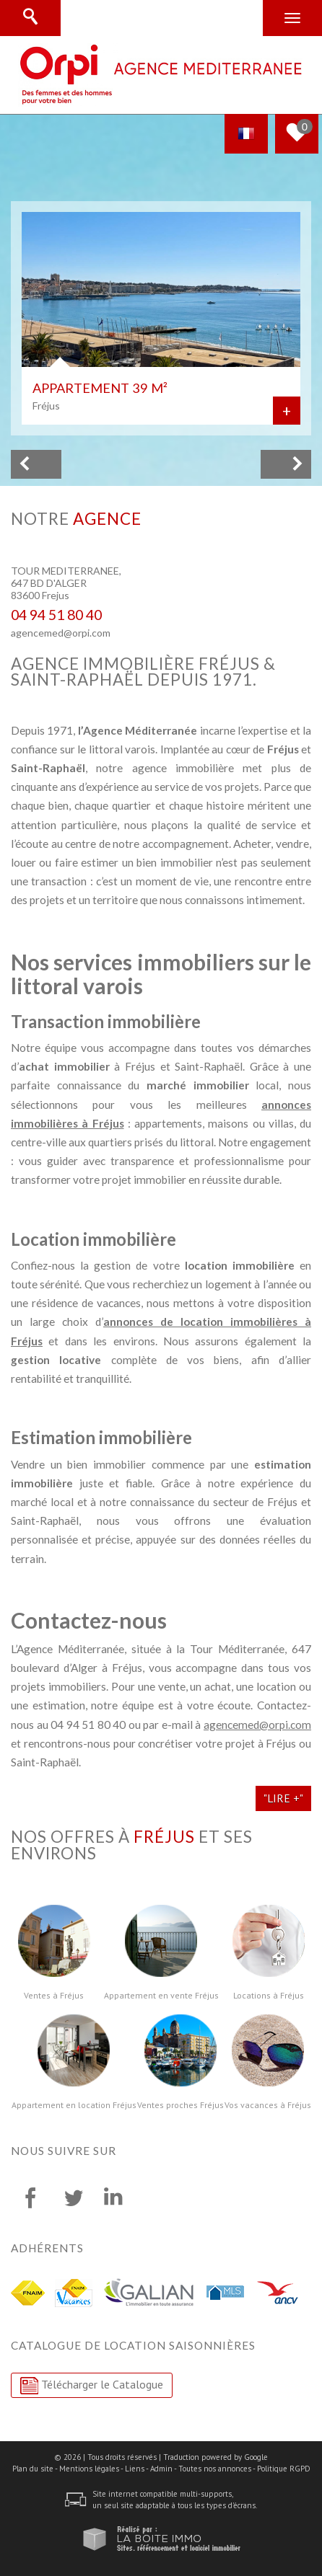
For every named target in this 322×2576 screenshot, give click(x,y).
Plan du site (32, 2469)
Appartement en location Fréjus (74, 2105)
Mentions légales (89, 2469)
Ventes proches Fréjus (180, 2105)
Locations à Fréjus (268, 1995)
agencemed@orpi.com (60, 633)
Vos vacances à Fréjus (268, 2105)
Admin (161, 2469)
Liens (134, 2469)
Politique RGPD (283, 2469)
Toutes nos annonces (214, 2469)
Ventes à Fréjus (54, 1995)
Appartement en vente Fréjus (161, 1995)
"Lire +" (283, 1798)
